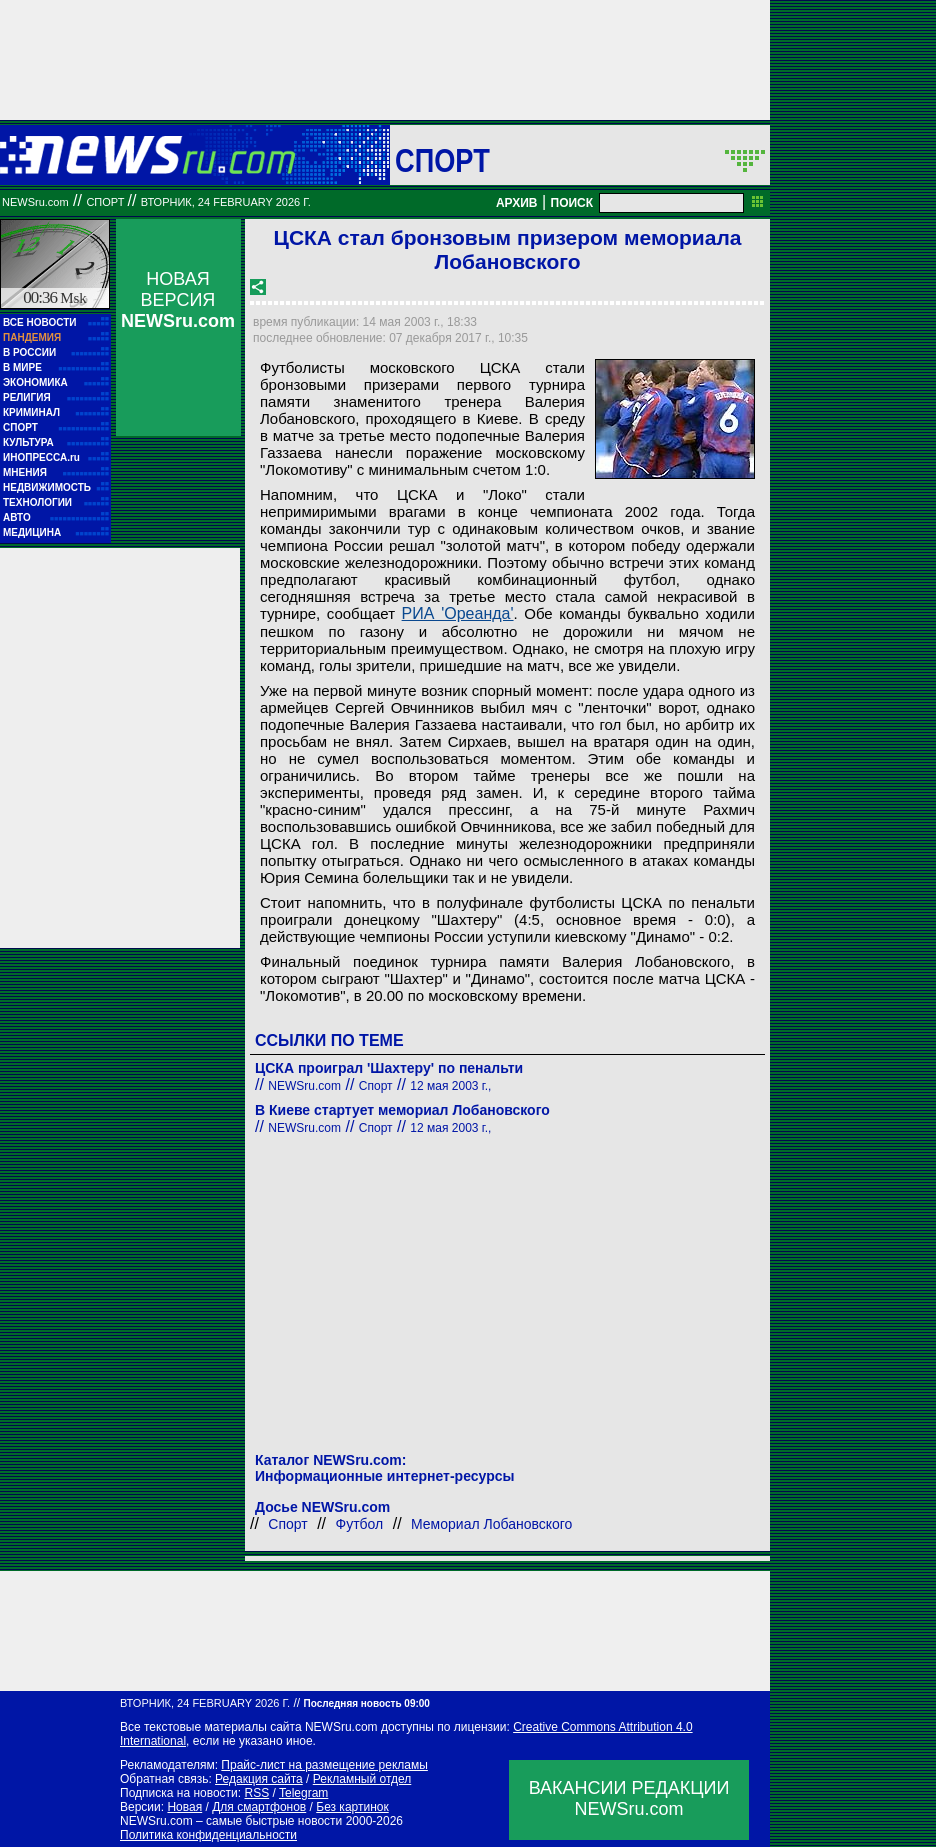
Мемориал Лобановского (491, 1524)
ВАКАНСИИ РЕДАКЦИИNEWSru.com (629, 1798)
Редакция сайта (259, 1779)
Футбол (360, 1524)
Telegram (303, 1793)
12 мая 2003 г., (450, 1086)
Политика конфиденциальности (208, 1835)
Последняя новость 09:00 (366, 1703)
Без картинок (352, 1807)
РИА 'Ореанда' (458, 613)
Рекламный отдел (362, 1779)
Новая (184, 1807)
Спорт (442, 160)
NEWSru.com (35, 202)
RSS (256, 1793)
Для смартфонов (259, 1807)
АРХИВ (517, 203)
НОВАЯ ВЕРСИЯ (178, 300)
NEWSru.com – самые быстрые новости (231, 1821)
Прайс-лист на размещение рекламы (324, 1765)
